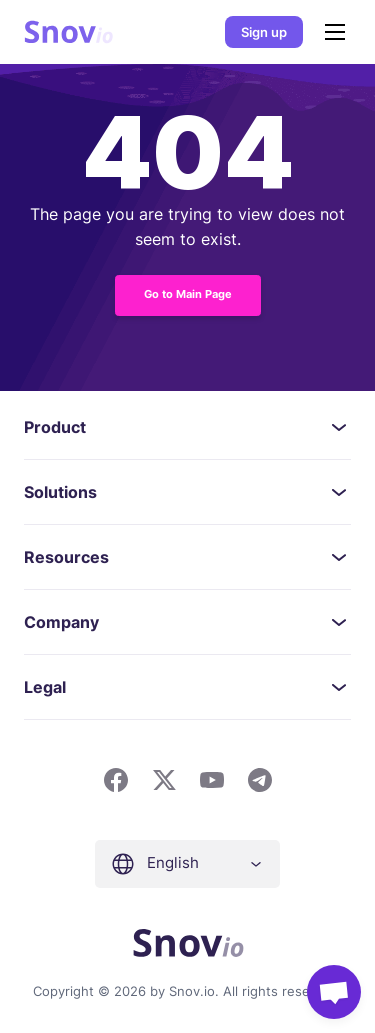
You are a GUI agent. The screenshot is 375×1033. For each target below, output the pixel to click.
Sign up (264, 32)
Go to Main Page (188, 294)
